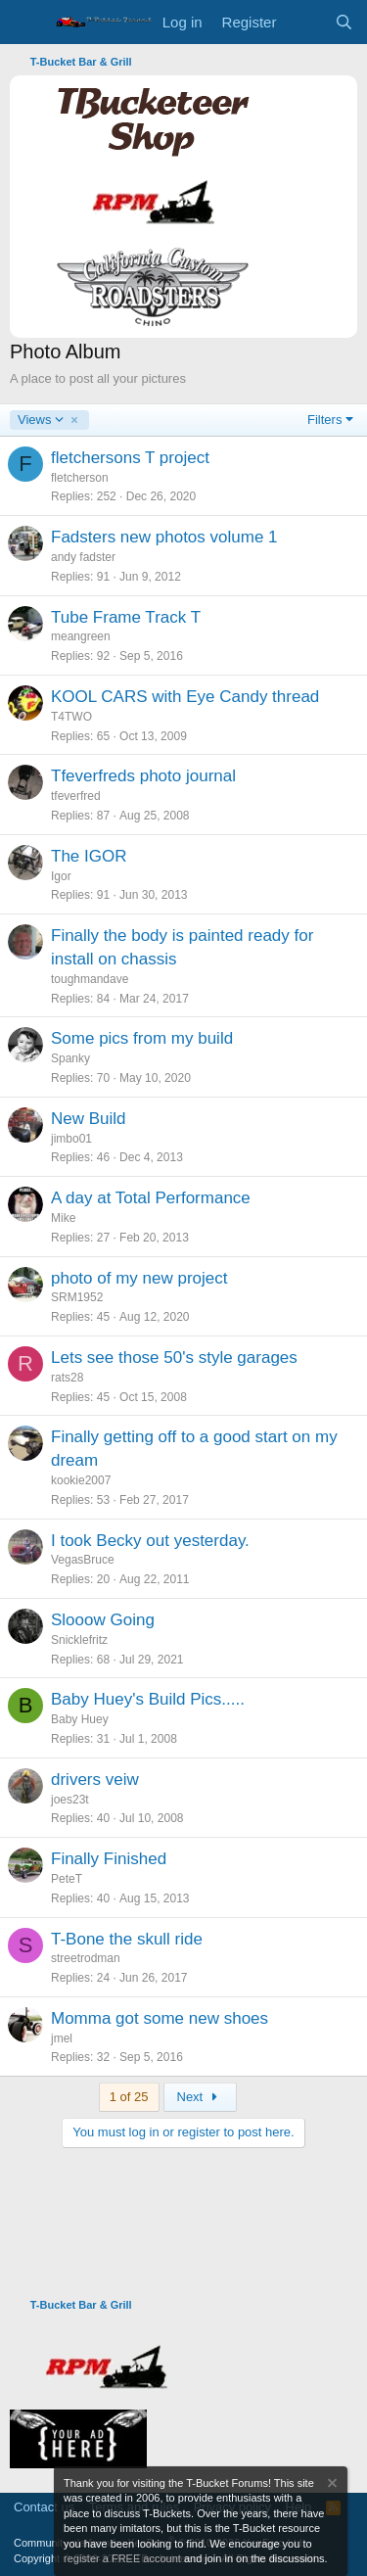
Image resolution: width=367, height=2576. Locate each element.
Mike (63, 1218)
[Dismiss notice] (331, 2485)
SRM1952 (77, 1297)
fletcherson (80, 478)
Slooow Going (103, 1620)
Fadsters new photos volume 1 (164, 537)
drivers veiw (95, 1779)
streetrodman (85, 1958)
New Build (88, 1118)
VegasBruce (83, 1560)
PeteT (66, 1879)
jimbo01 (71, 1139)
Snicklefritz (79, 1640)
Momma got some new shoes (159, 2018)
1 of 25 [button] (129, 2096)
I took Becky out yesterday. (150, 1540)
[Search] (344, 22)
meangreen (81, 636)
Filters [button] (324, 419)
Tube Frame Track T (126, 617)
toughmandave (89, 979)
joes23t (70, 1799)
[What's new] (305, 22)
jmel (61, 2038)
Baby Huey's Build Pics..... (148, 1699)
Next (200, 2096)
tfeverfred (76, 796)
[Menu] (27, 22)
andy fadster (83, 557)
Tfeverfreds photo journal (143, 776)
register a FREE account (122, 2558)
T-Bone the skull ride (127, 1939)
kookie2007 (81, 1480)
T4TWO (71, 717)
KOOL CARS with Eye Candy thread (185, 696)
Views (41, 420)
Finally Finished (108, 1859)
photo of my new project (139, 1278)
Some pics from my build (142, 1038)
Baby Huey (80, 1719)
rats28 (67, 1377)
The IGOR (88, 856)
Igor (61, 876)
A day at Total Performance (151, 1198)
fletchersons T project (130, 457)
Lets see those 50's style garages (174, 1357)
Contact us (44, 2507)
